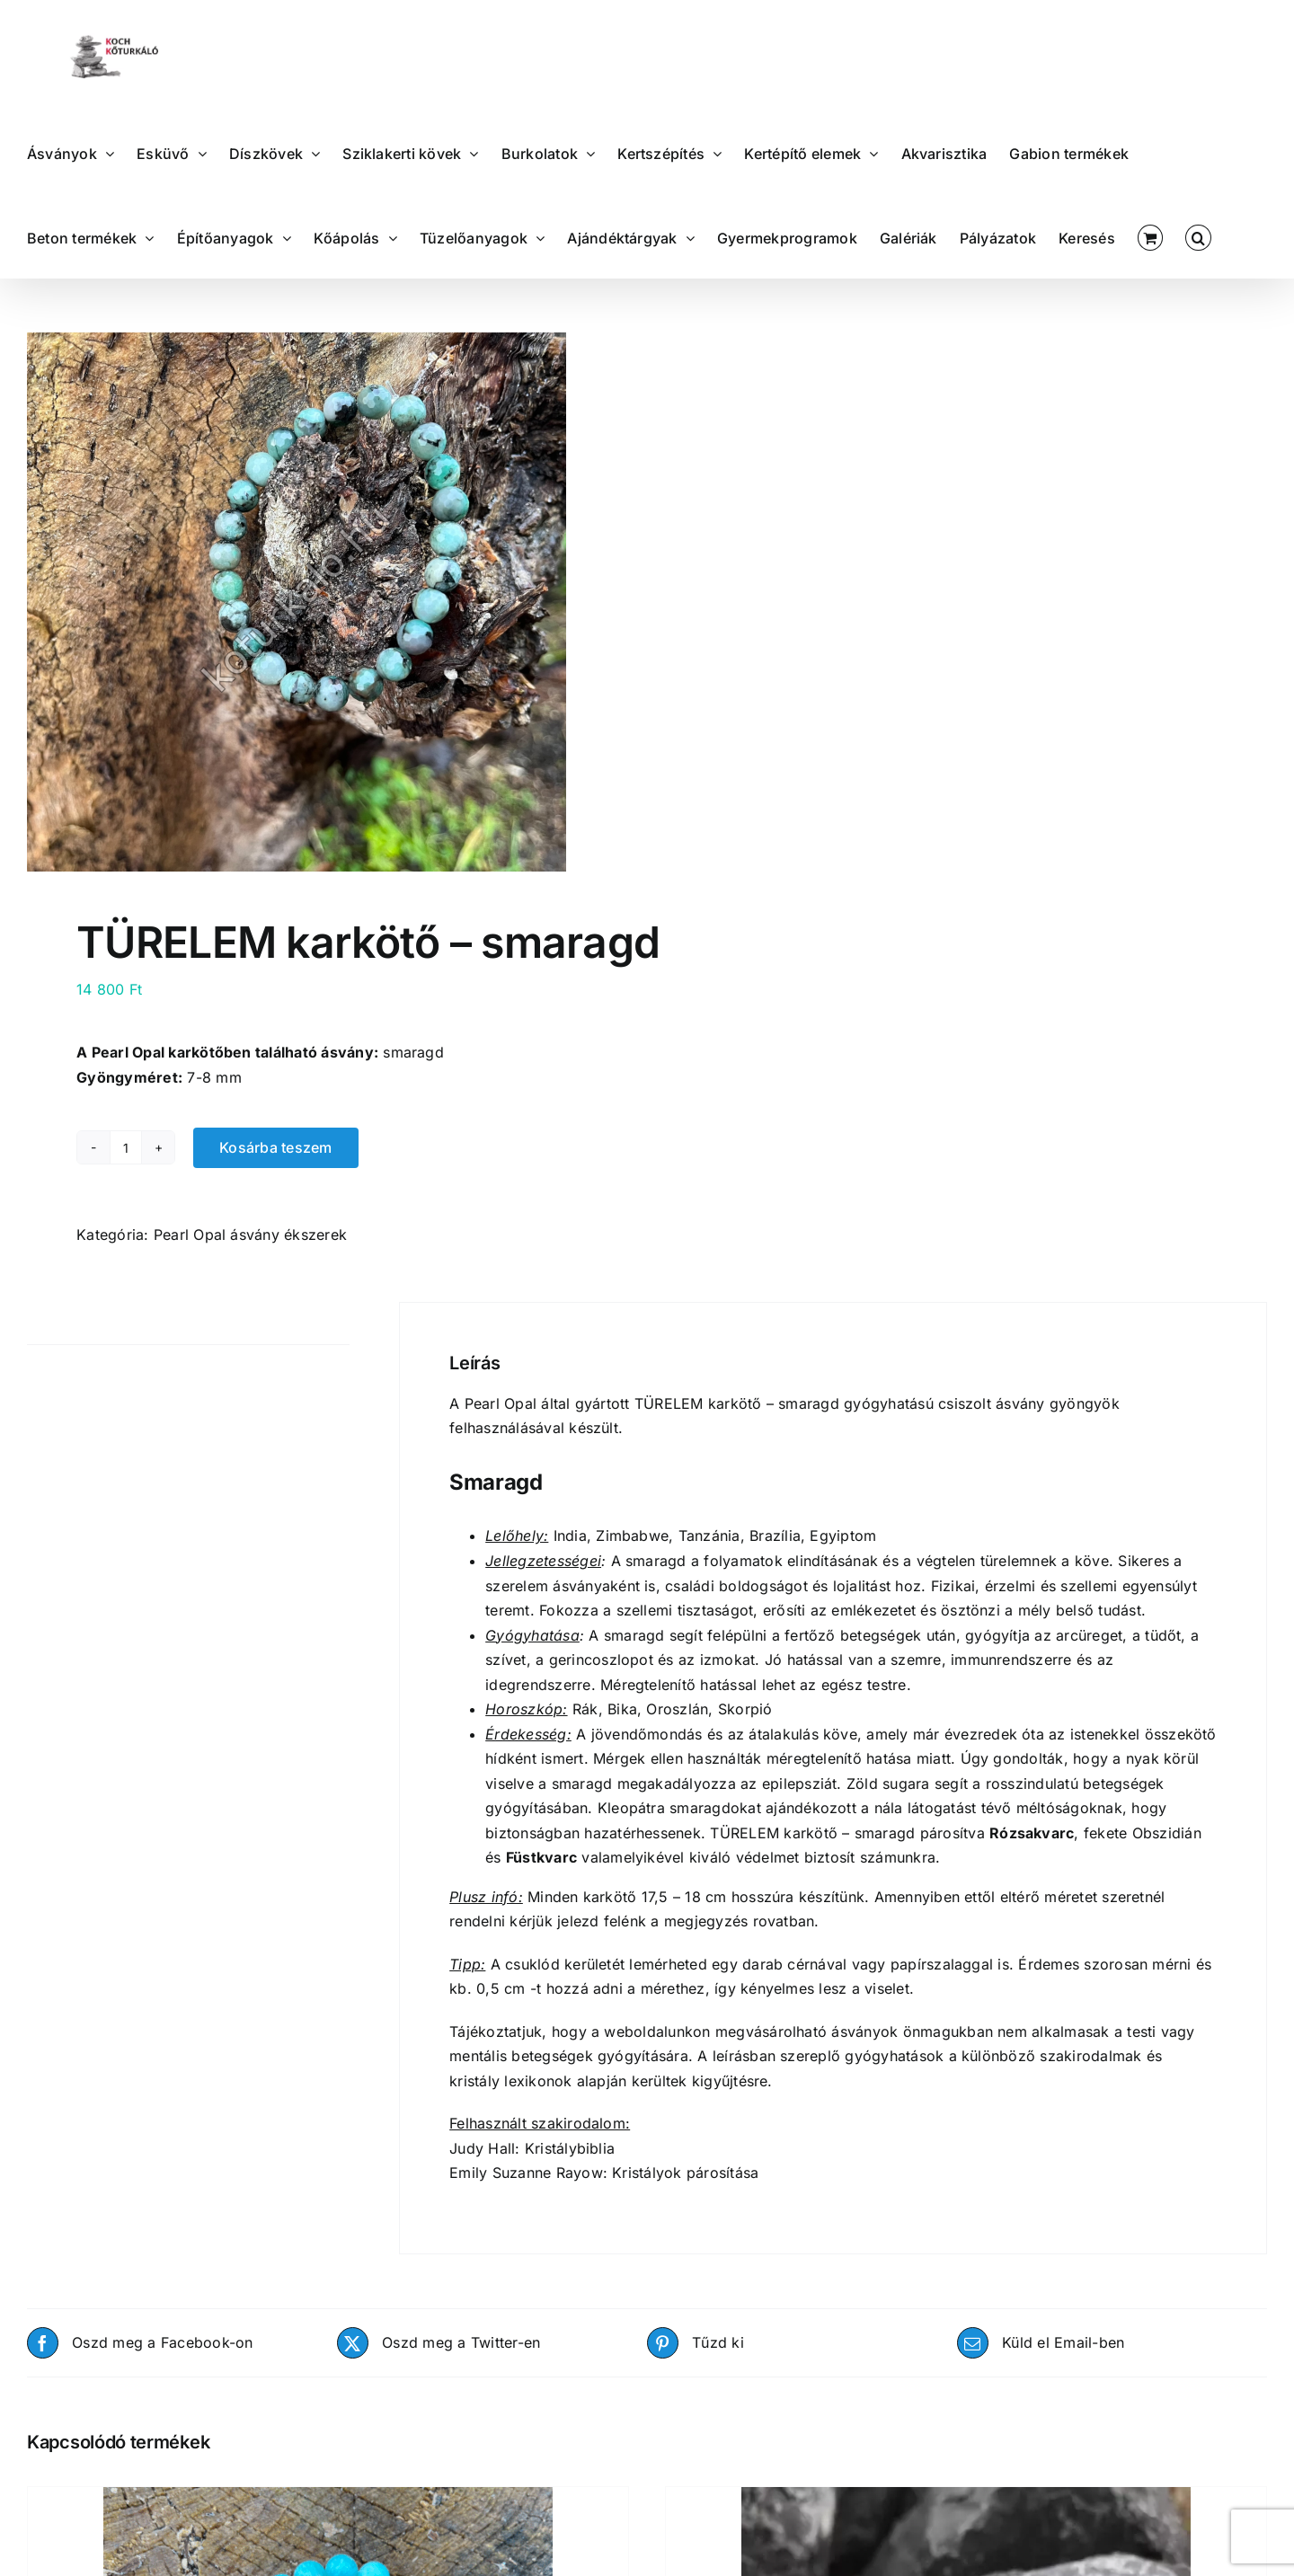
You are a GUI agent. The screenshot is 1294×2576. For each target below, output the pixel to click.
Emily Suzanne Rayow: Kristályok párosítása (603, 2173)
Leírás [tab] (47, 1323)
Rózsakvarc (1031, 1833)
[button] (1197, 236)
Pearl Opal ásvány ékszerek (250, 1235)
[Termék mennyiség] (126, 1147)
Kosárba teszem (275, 1147)
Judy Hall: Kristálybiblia (532, 2148)
